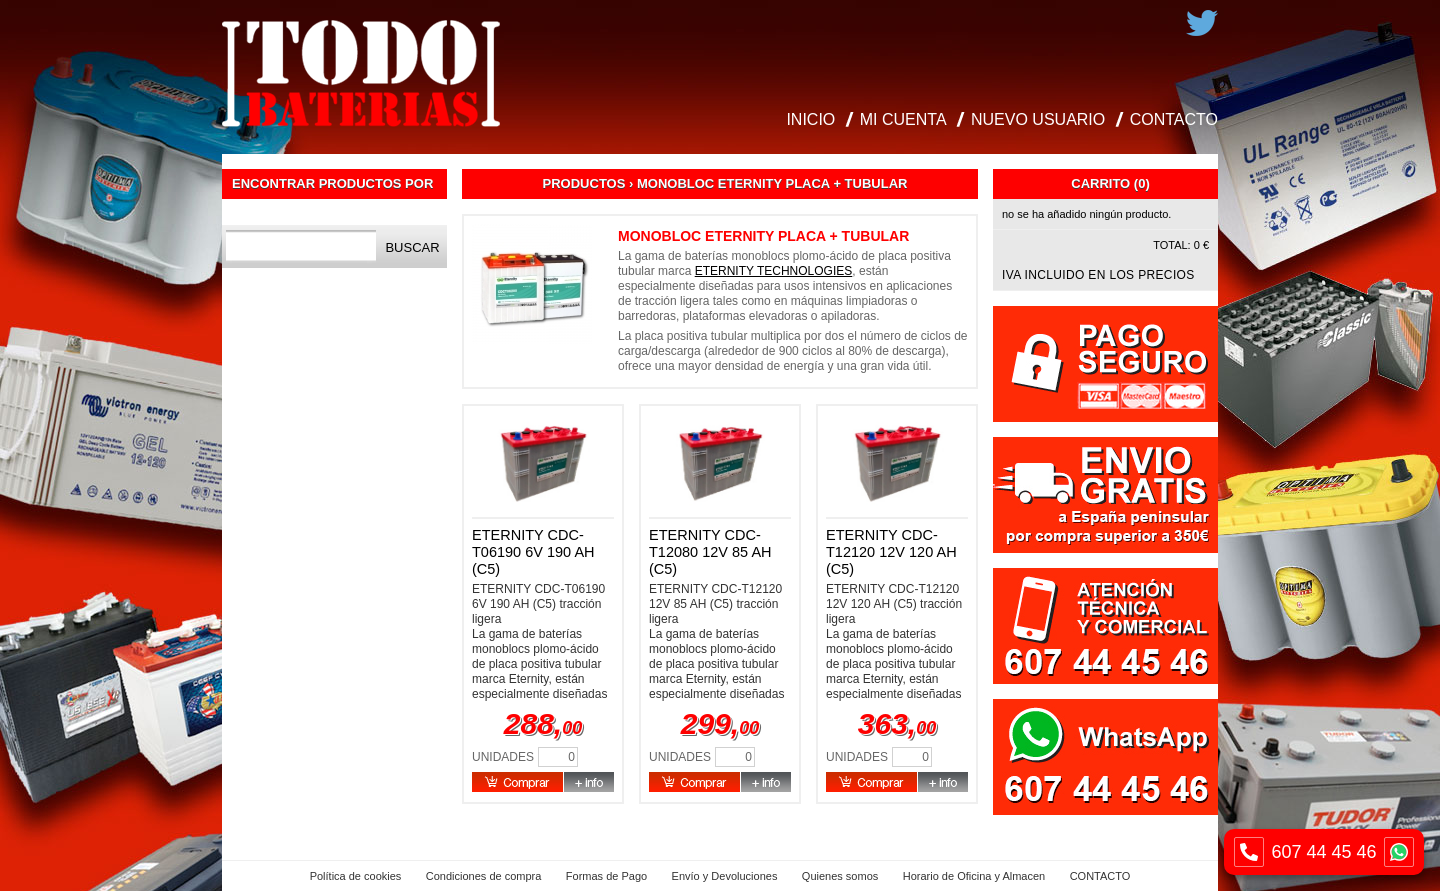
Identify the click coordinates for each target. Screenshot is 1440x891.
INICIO (810, 119)
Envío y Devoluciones (725, 876)
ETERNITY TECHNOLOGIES (774, 271)
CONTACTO (1174, 119)
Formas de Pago (606, 876)
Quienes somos (840, 876)
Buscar (412, 247)
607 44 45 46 (1324, 852)
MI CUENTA (903, 119)
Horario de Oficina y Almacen (974, 876)
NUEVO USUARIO (1038, 119)
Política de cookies (356, 876)
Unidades (503, 757)
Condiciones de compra (484, 876)
